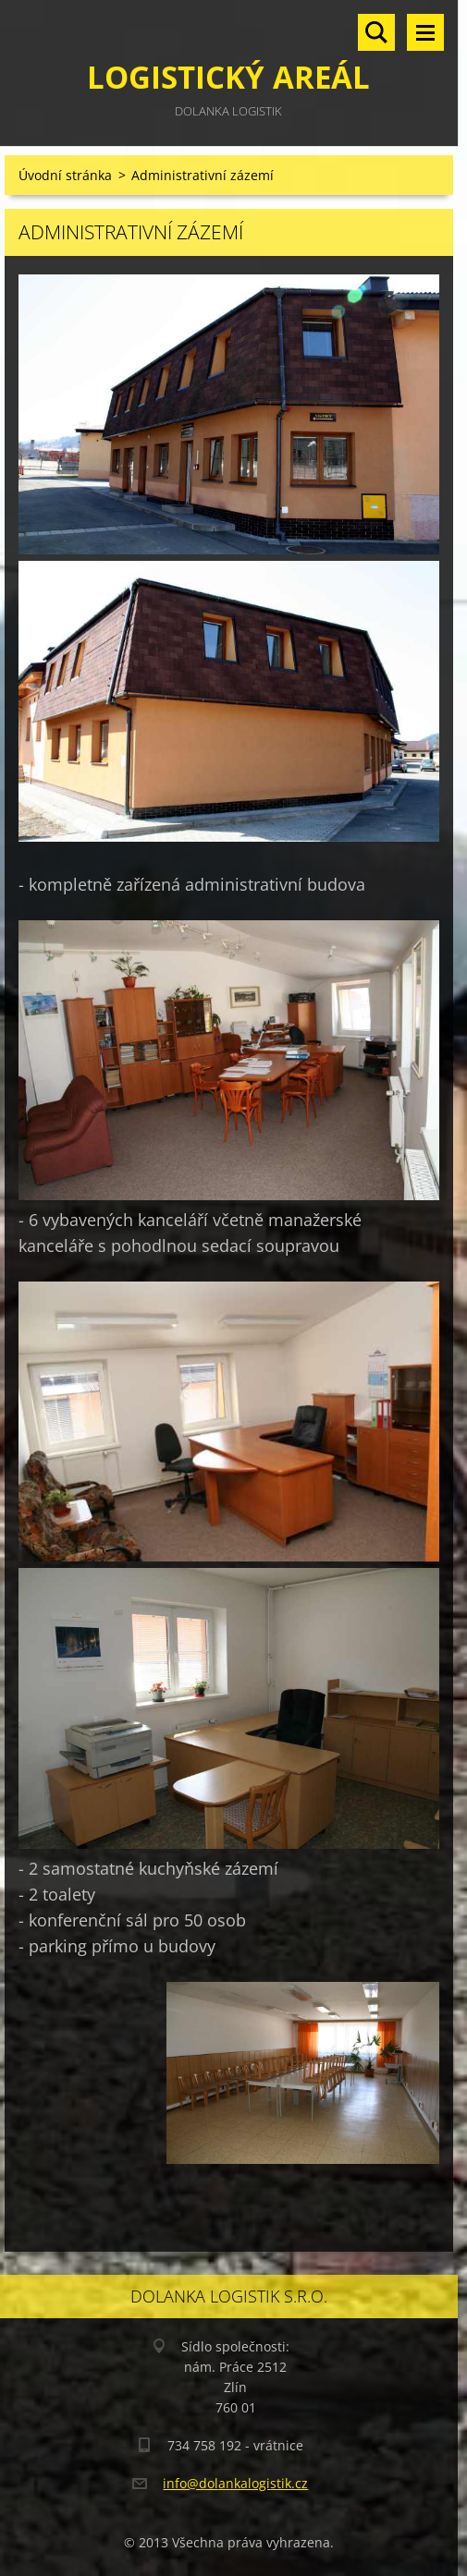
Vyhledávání (376, 32)
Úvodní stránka (65, 175)
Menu (425, 32)
